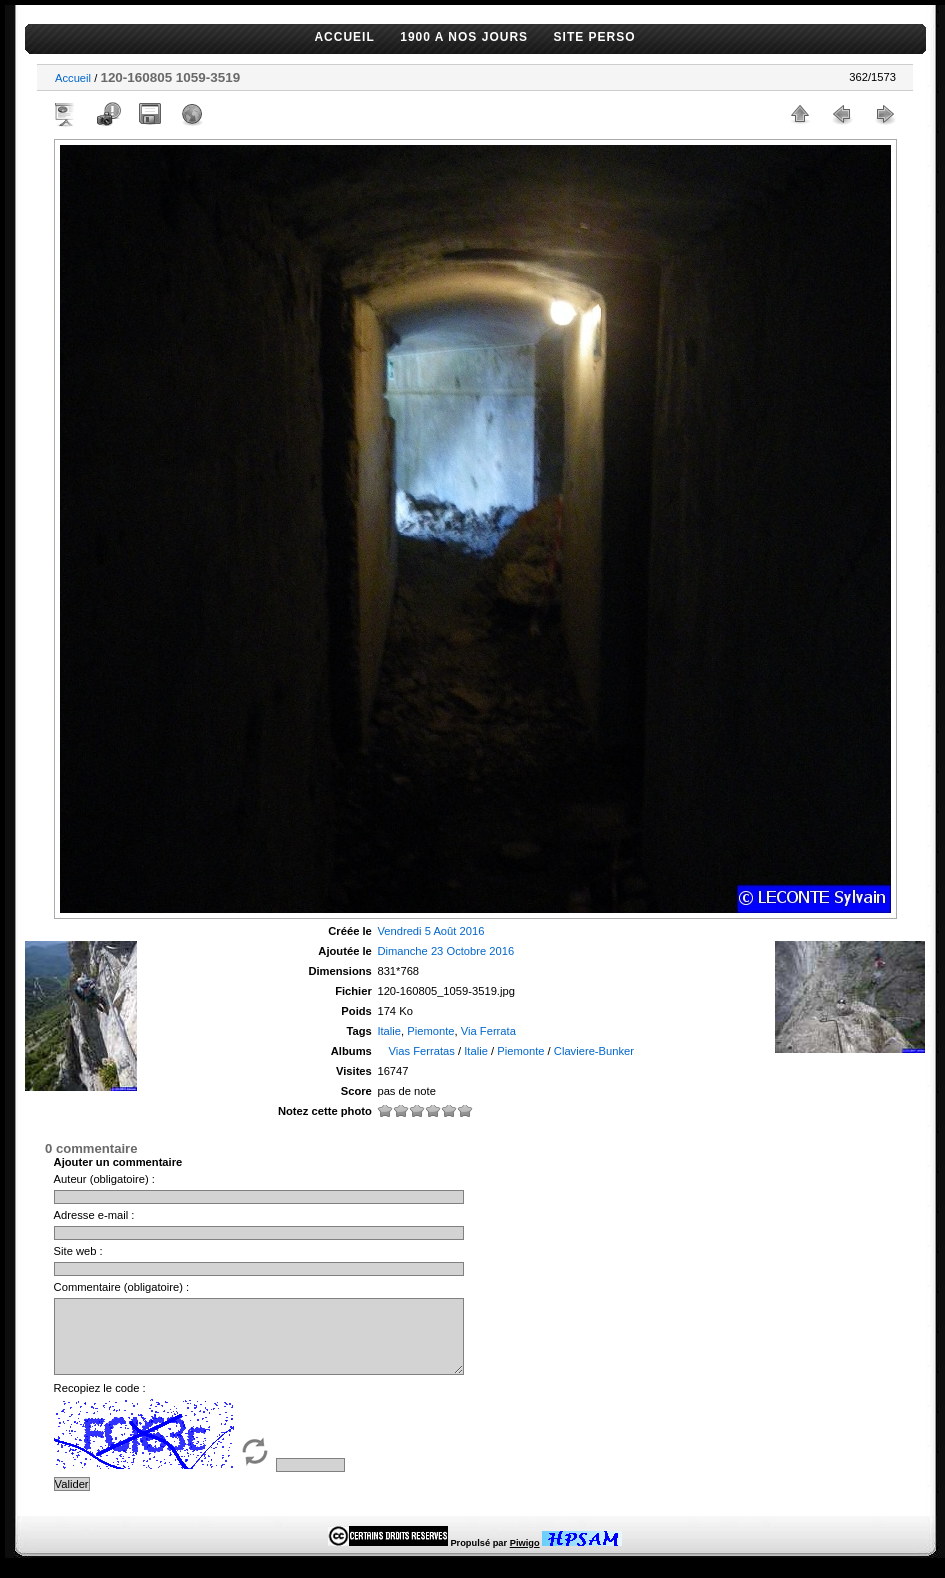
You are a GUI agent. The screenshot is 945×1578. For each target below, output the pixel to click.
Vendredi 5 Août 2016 (430, 931)
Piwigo (525, 1558)
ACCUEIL (344, 37)
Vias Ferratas (422, 1051)
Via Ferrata (488, 1031)
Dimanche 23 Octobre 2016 (445, 951)
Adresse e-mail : (94, 1215)
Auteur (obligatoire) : (104, 1179)
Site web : (78, 1251)
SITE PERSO (595, 37)
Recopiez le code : (100, 1403)
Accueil (73, 78)
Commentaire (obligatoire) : (122, 1287)
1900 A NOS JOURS (464, 37)
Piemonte (430, 1031)
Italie (389, 1031)
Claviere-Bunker (594, 1051)
